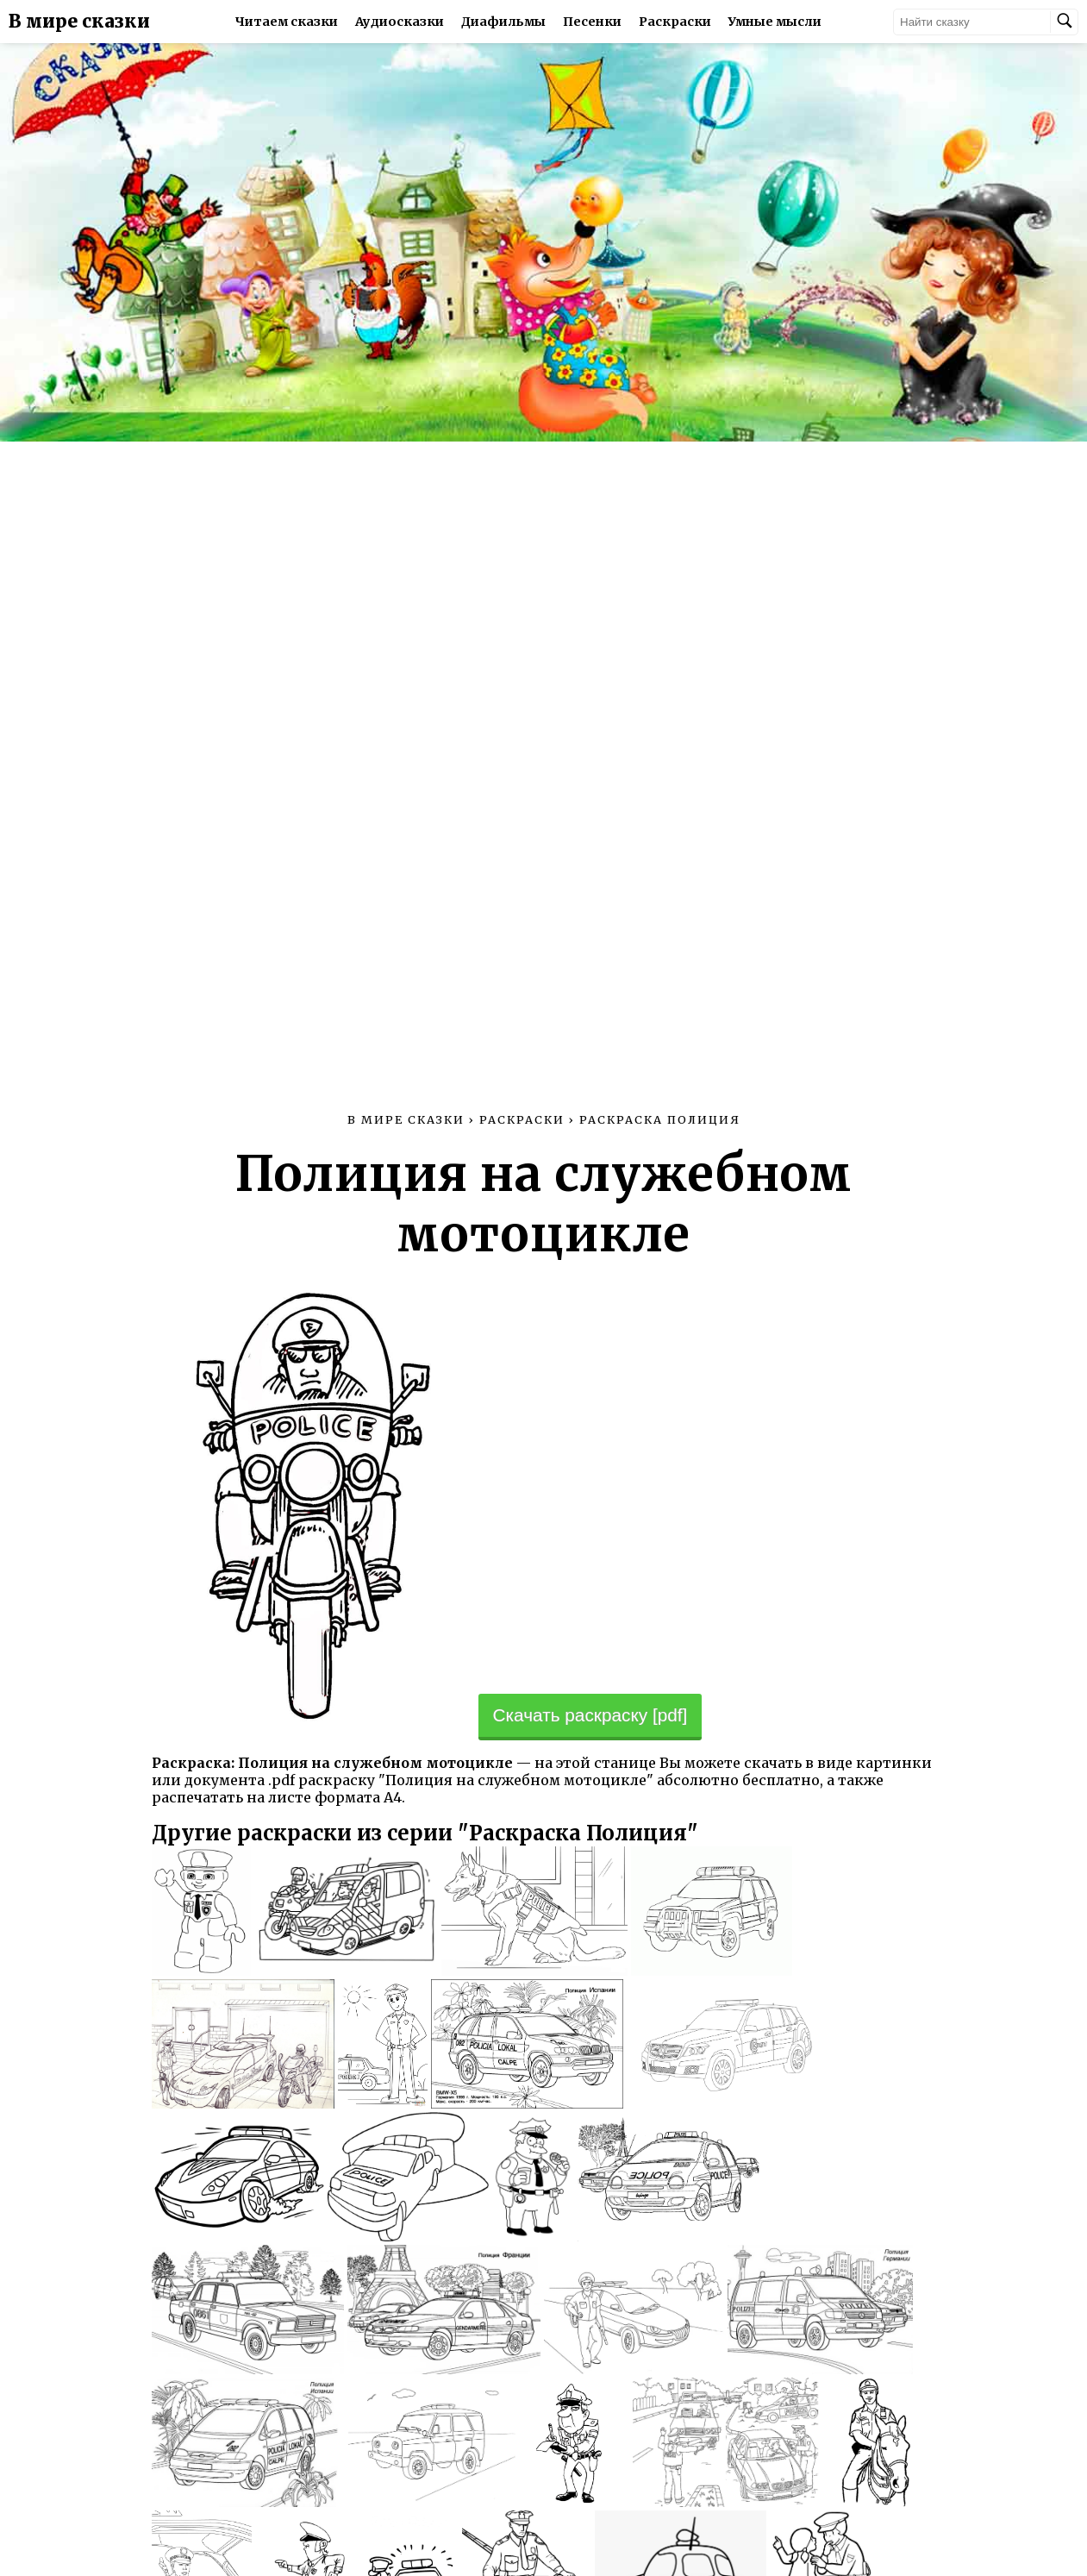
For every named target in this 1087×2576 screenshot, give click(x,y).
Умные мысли (774, 21)
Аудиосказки (399, 21)
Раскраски (675, 21)
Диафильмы (503, 21)
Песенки (592, 21)
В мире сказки (79, 21)
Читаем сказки (286, 21)
